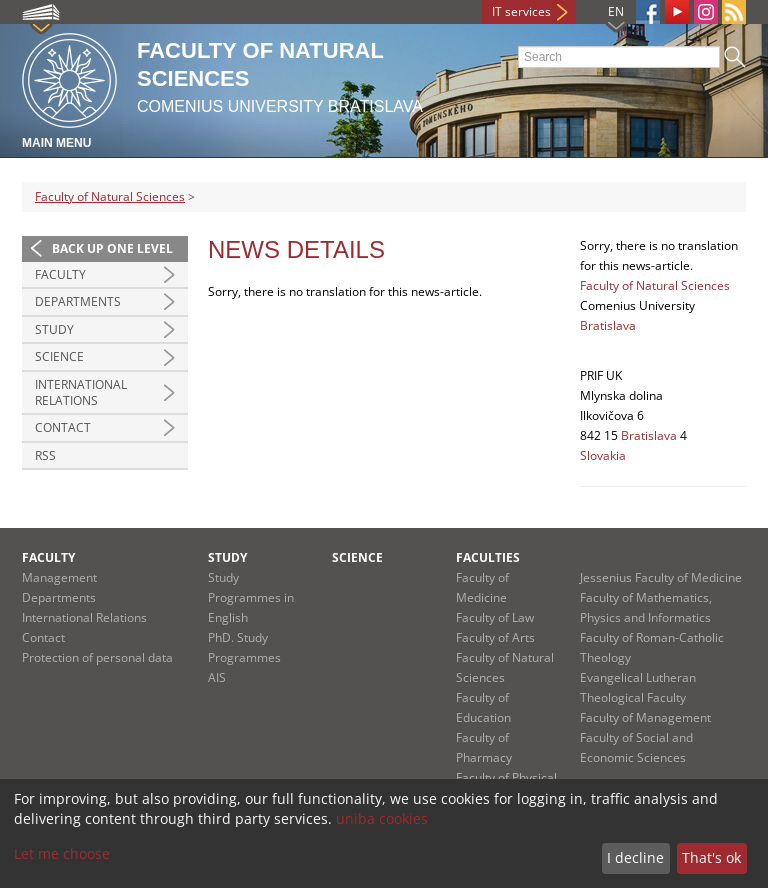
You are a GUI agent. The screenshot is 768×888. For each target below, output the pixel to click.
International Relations (81, 392)
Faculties (488, 557)
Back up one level (112, 248)
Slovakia (603, 455)
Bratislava (608, 325)
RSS (45, 455)
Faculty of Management (645, 717)
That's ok (711, 857)
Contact (63, 427)
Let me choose (62, 853)
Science (59, 356)
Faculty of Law (495, 617)
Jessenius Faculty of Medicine (661, 577)
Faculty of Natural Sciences (110, 196)
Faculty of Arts (495, 637)
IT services (521, 11)
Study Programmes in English (251, 597)
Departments (78, 301)
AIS (217, 677)
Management (59, 577)
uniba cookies (382, 818)
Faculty (60, 274)
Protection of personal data (97, 657)
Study (54, 329)
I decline (635, 857)
